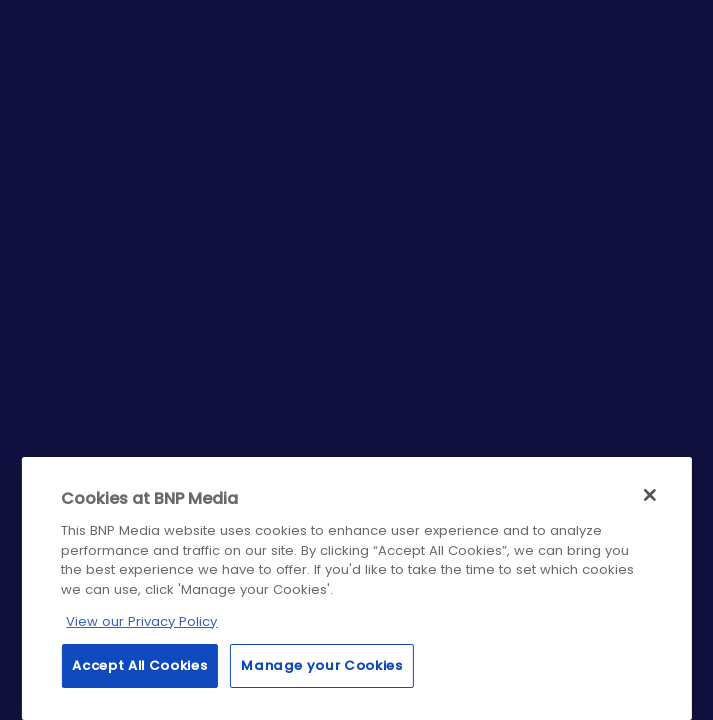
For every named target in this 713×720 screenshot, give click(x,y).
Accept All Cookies (139, 665)
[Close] (650, 495)
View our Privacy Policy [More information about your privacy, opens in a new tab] (141, 621)
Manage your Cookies (321, 665)
